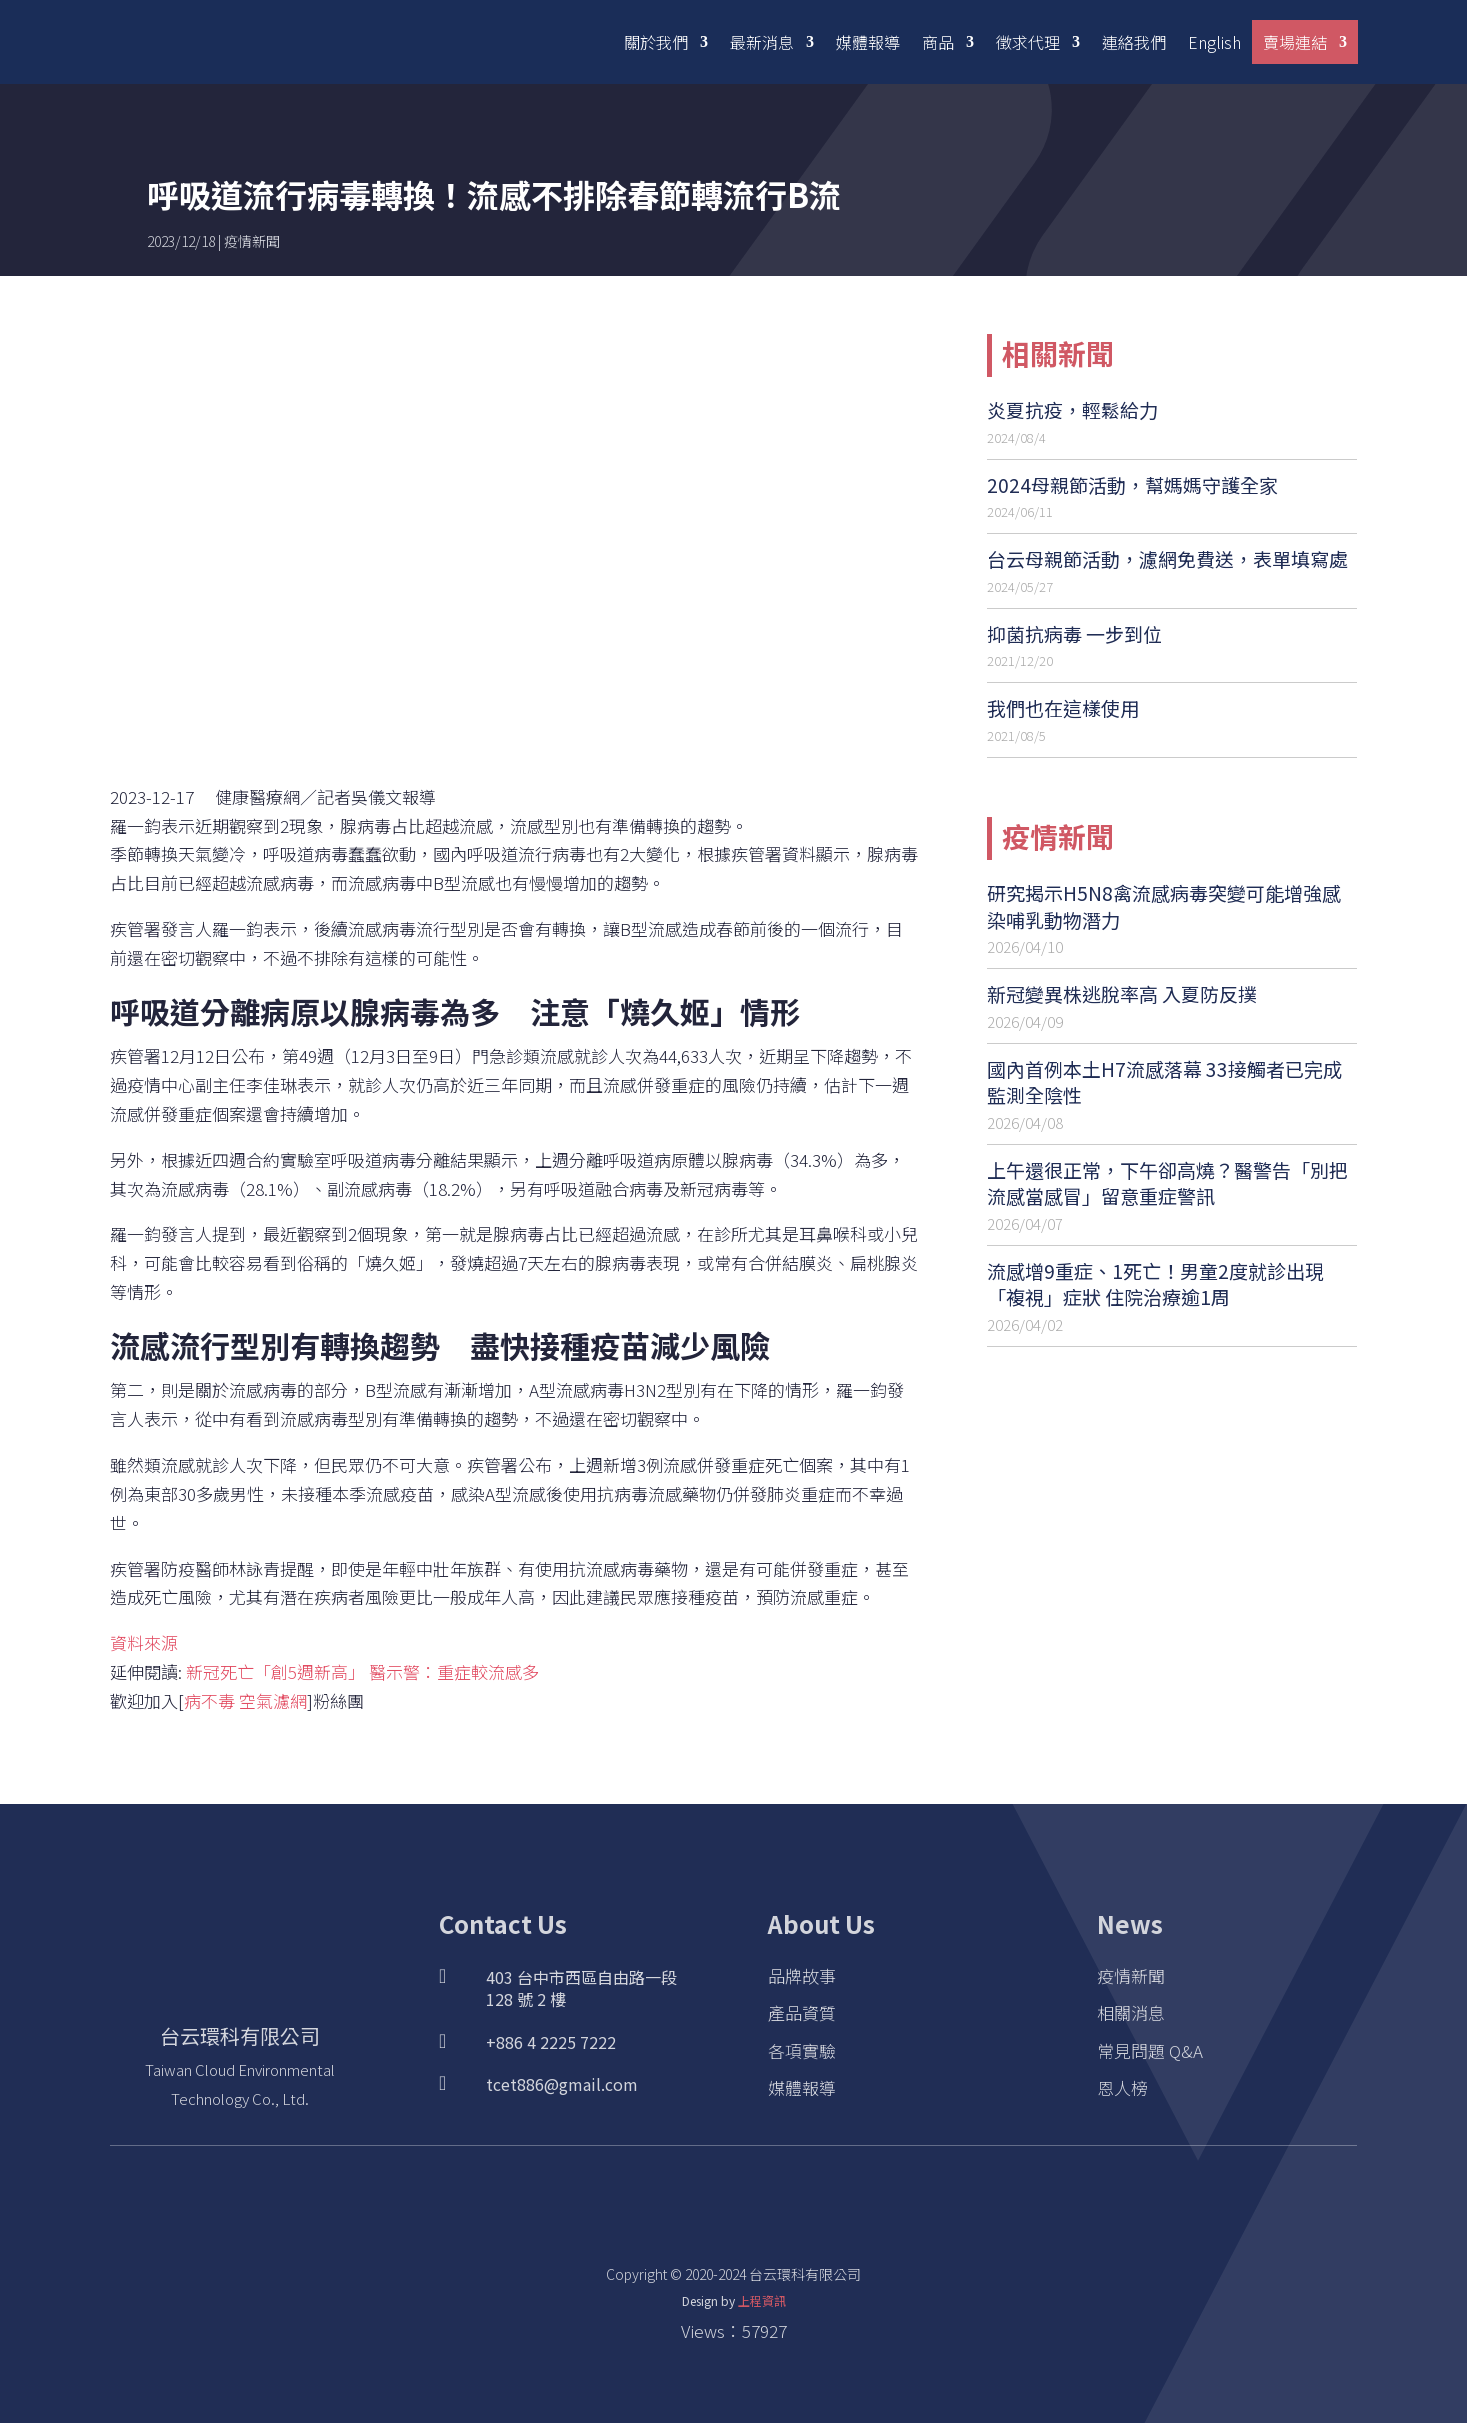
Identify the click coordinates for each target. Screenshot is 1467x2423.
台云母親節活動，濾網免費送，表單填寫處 (1167, 558)
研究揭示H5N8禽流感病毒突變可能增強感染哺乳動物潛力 (1164, 906)
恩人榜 (1122, 2087)
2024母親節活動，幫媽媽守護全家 (1132, 484)
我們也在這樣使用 (1063, 707)
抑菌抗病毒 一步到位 (1074, 633)
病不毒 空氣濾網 (245, 1700)
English (1214, 42)
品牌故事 (802, 1975)
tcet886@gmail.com (562, 2084)
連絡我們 (1134, 42)
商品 (938, 42)
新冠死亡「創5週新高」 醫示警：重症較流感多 (362, 1671)
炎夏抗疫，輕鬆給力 (1072, 409)
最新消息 (762, 42)
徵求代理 (1028, 42)
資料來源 (144, 1642)
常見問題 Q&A (1150, 2050)
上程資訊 (762, 2300)
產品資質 (802, 2012)
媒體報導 (868, 42)
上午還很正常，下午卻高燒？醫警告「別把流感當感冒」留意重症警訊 (1167, 1183)
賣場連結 (1295, 42)
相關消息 (1131, 2012)
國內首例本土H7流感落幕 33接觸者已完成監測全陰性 (1164, 1082)
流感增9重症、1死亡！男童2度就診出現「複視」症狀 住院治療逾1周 (1155, 1284)
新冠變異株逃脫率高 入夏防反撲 (1122, 993)
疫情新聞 (252, 241)
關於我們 (656, 42)
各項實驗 (802, 2050)
